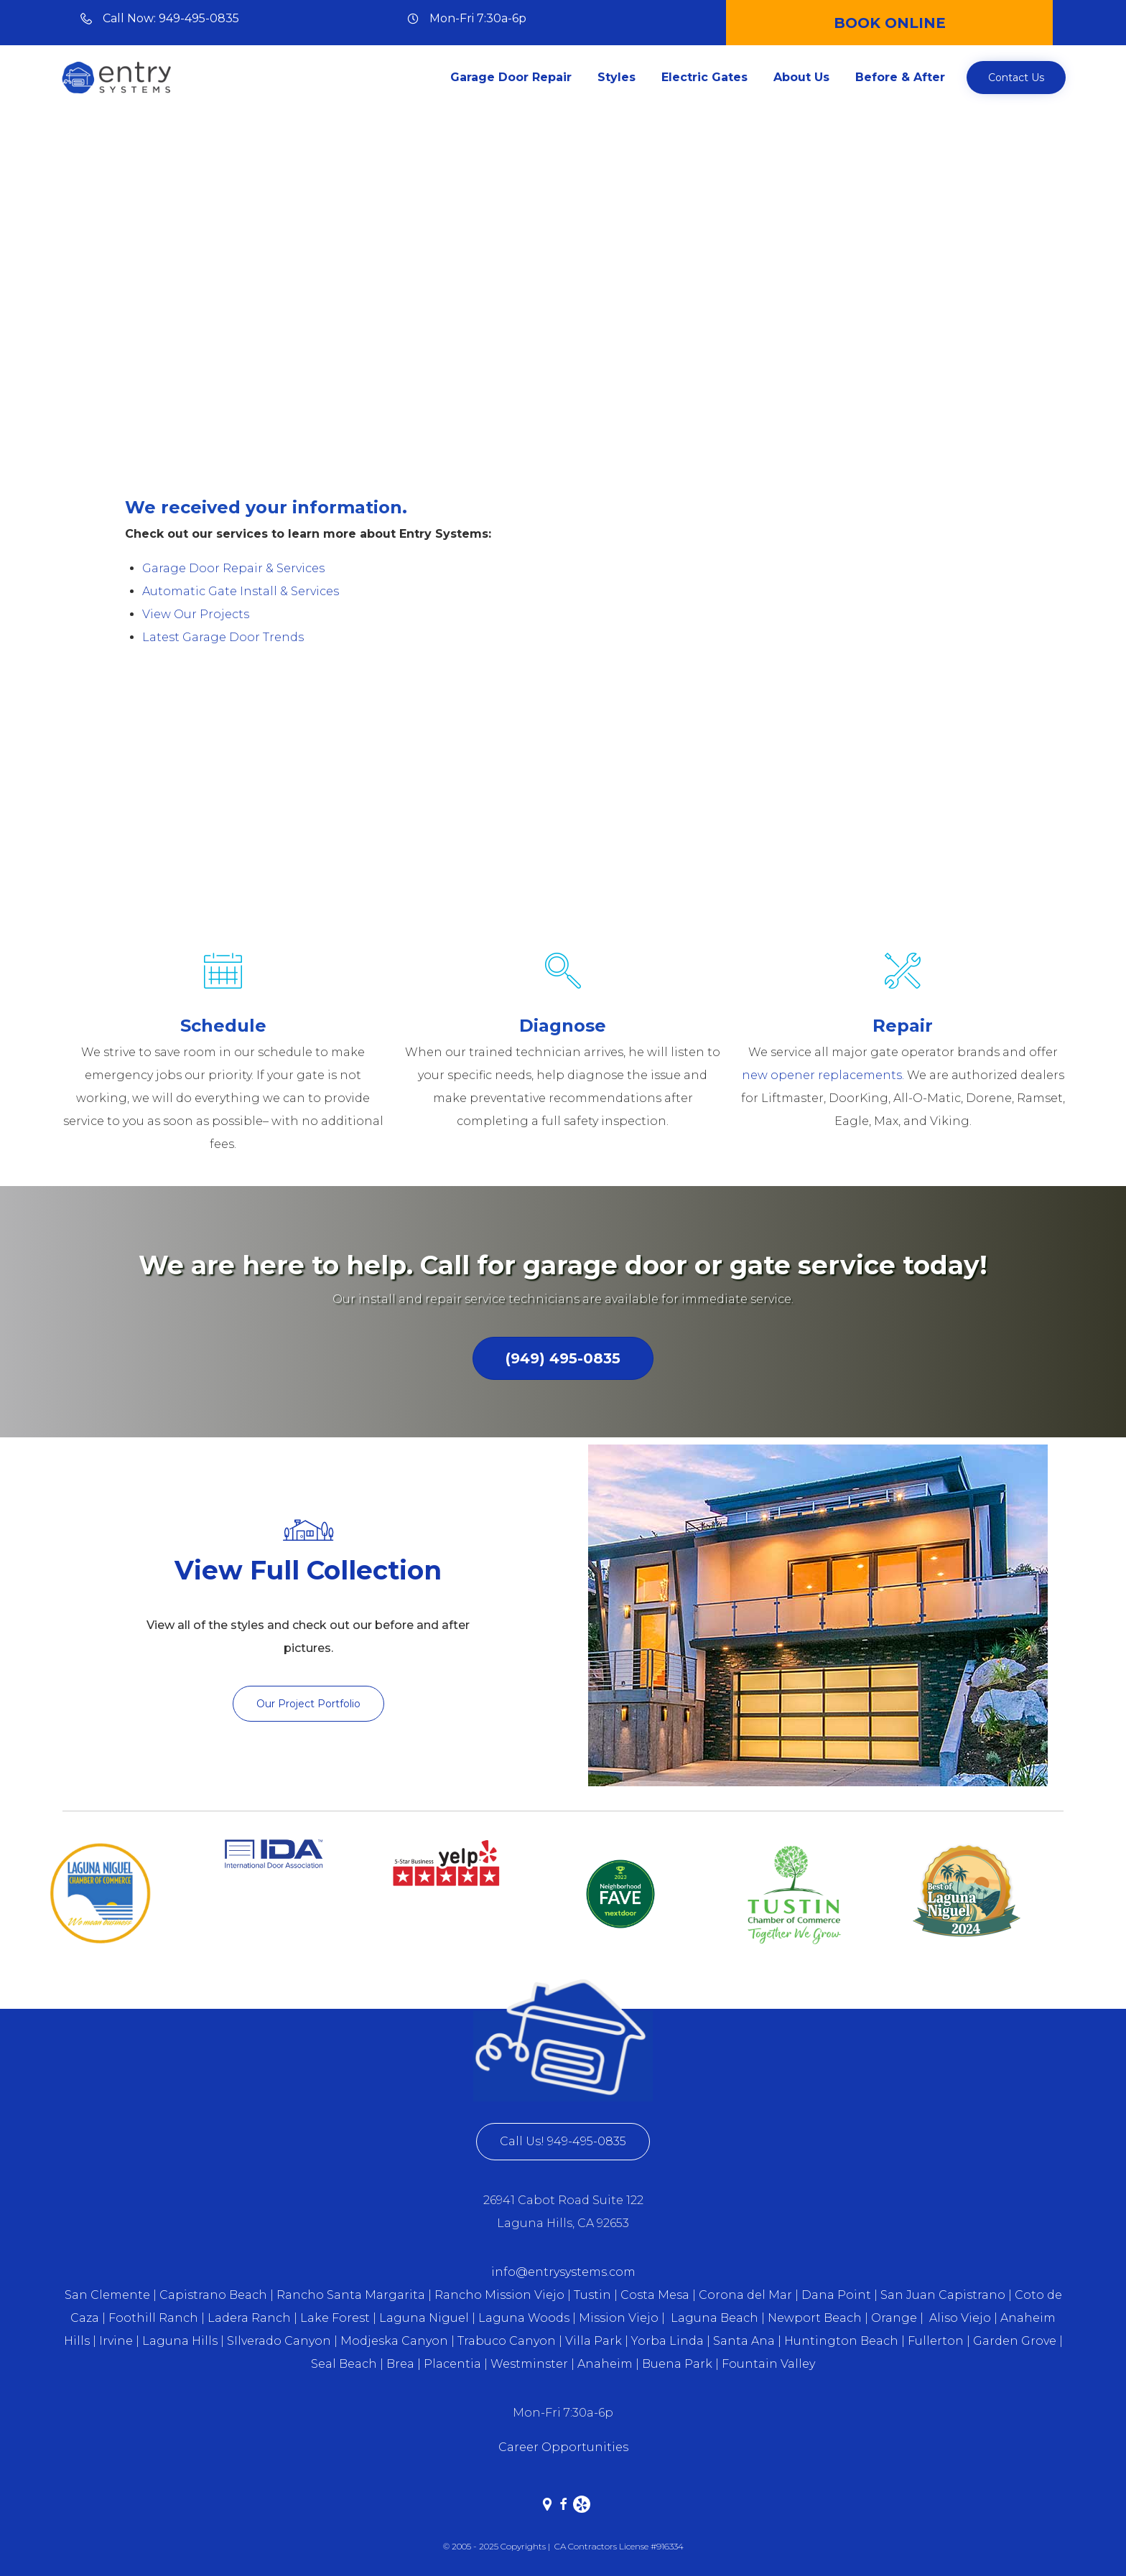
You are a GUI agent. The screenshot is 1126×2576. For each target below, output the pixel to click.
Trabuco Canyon (506, 2341)
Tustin (592, 2295)
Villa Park (593, 2341)
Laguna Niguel (424, 2318)
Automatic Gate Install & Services (240, 591)
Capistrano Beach (213, 2295)
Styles (616, 77)
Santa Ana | (747, 2341)
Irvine (116, 2341)
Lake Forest (335, 2318)
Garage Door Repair (511, 77)
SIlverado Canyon (279, 2341)
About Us (801, 77)
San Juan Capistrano (942, 2295)
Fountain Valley (768, 2364)
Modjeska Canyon (394, 2341)
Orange (894, 2318)
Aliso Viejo (960, 2318)
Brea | (403, 2364)
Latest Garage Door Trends (223, 637)
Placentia (452, 2364)
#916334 (667, 2546)
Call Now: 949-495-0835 (171, 18)
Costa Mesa (654, 2295)
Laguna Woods (525, 2318)
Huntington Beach (841, 2341)
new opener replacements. (823, 1075)
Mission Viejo (619, 2318)
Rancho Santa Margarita (350, 2295)
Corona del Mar (745, 2295)
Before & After (900, 77)
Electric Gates (704, 77)
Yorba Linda (667, 2341)
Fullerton (936, 2341)
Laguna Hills (180, 2341)
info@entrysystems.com (563, 2272)
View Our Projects (195, 614)
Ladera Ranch (249, 2318)
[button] (1016, 77)
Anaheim (605, 2364)
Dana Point (836, 2295)
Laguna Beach (716, 2318)
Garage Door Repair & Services (233, 568)
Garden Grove (1014, 2341)
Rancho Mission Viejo (499, 2295)
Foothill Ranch (153, 2318)
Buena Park (678, 2364)
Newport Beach (815, 2318)
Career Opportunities (563, 2447)
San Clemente (107, 2295)
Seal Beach (344, 2364)
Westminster (529, 2364)
